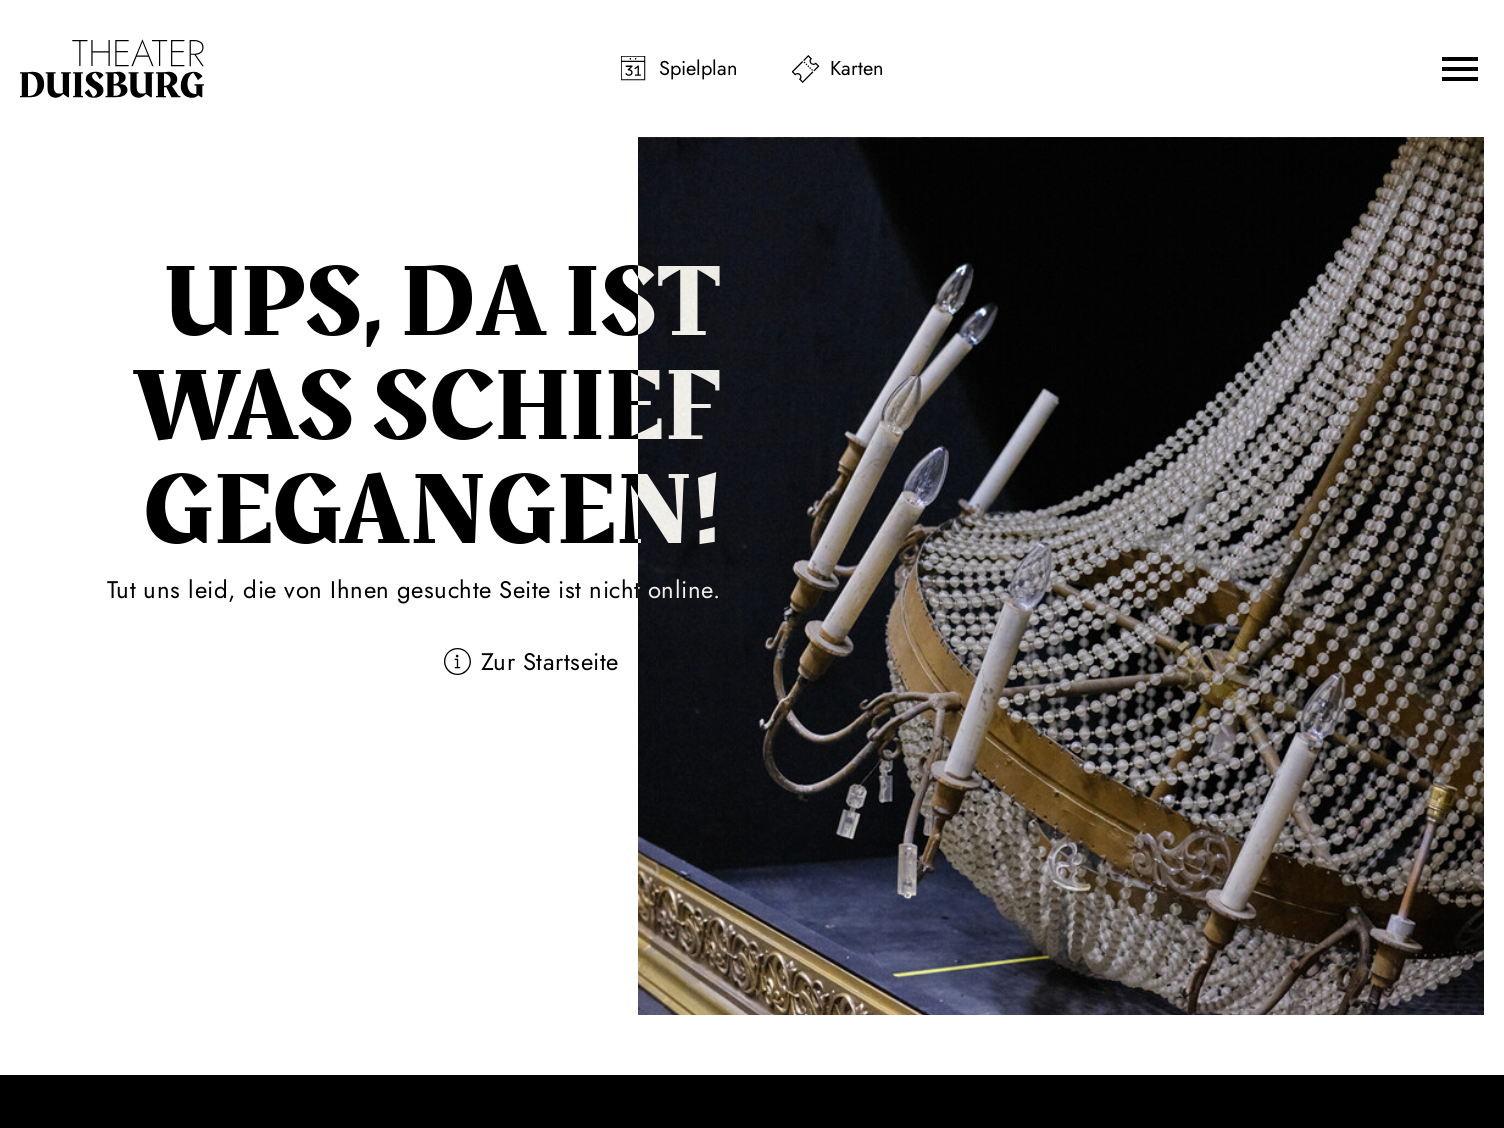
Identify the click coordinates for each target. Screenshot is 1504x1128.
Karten (857, 68)
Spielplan (698, 68)
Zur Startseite (550, 661)
